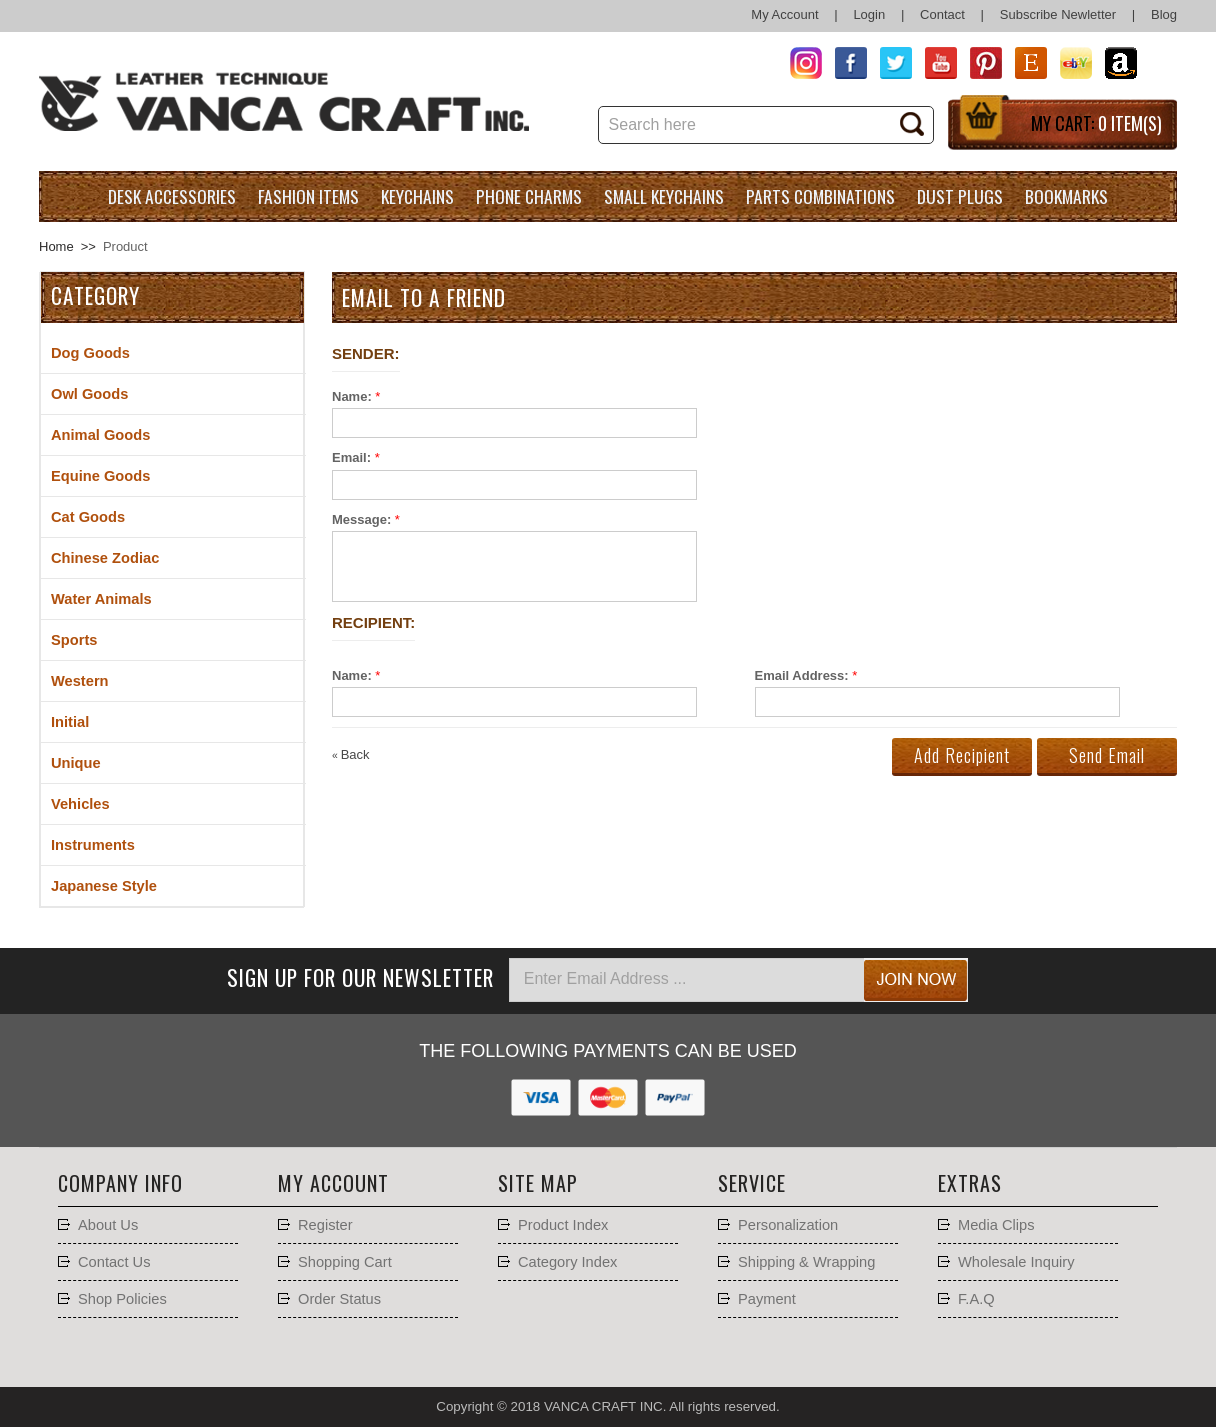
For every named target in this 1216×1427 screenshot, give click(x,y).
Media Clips (996, 1225)
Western (80, 681)
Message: (361, 519)
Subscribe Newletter (1058, 14)
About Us (108, 1225)
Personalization (788, 1225)
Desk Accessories (172, 196)
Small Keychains (664, 196)
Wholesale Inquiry (1016, 1262)
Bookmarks (1066, 196)
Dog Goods (90, 353)
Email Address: (802, 675)
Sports (74, 640)
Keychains (417, 196)
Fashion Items (308, 196)
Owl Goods (89, 394)
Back (351, 754)
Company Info (120, 1183)
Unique (76, 763)
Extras (970, 1183)
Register (325, 1225)
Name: (352, 396)
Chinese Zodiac (105, 558)
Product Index (563, 1225)
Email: (351, 457)
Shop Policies (122, 1299)
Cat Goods (88, 517)
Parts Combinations (820, 196)
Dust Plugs (960, 196)
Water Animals (101, 599)
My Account (784, 14)
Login (869, 14)
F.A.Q (976, 1299)
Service (752, 1183)
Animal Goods (100, 435)
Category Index (567, 1262)
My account (333, 1183)
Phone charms (529, 196)
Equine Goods (100, 476)
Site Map (538, 1183)
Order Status (339, 1299)
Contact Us (114, 1262)
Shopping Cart (345, 1262)
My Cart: (1096, 123)
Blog (1164, 14)
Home (56, 246)
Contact (942, 14)
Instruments (93, 845)
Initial (70, 722)
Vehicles (80, 804)
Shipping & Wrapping (806, 1262)
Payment (767, 1299)
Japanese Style (104, 886)
